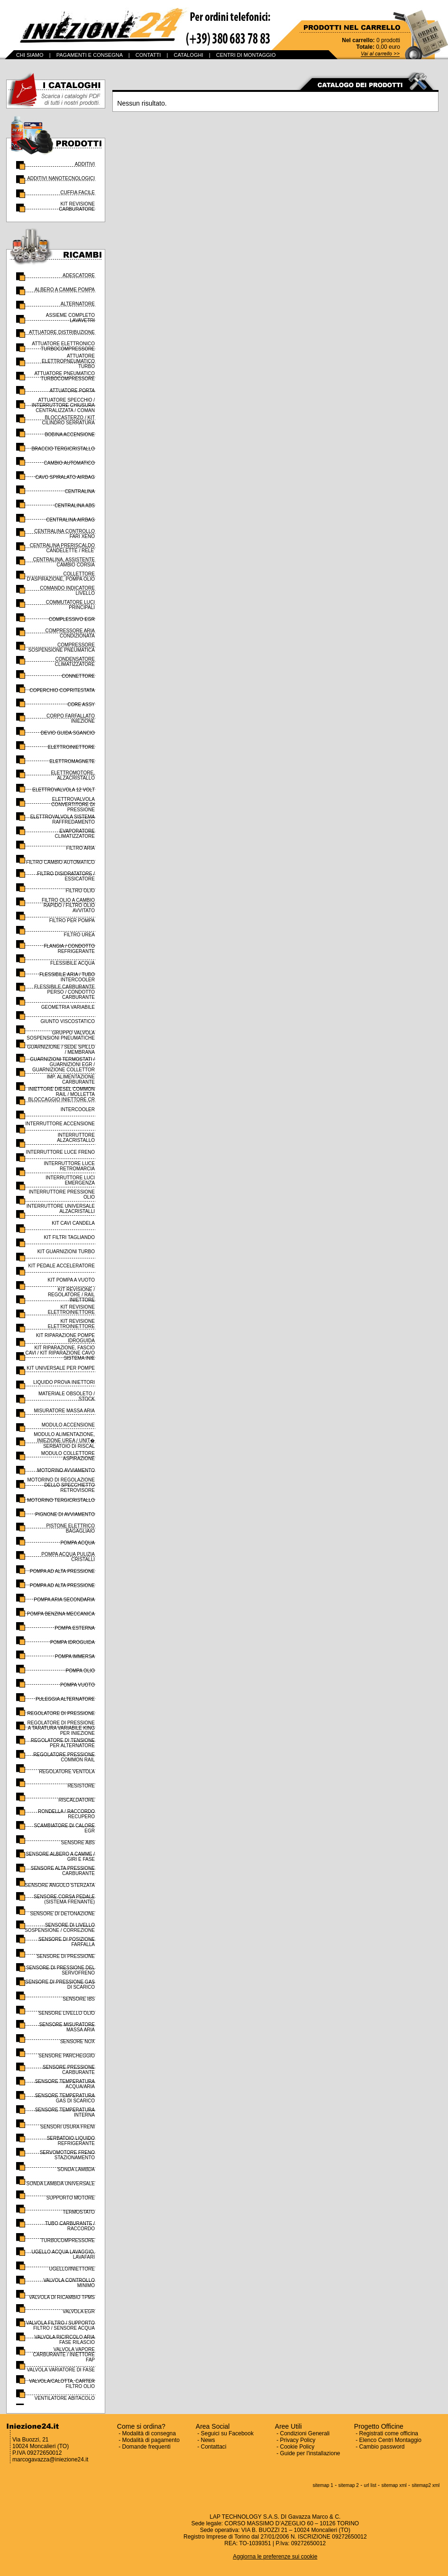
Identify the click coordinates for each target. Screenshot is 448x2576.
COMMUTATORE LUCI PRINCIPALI (70, 605)
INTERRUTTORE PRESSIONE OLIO (62, 1194)
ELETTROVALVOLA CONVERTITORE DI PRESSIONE (73, 804)
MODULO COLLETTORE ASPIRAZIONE (68, 1456)
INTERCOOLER (78, 1109)
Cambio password (382, 2446)
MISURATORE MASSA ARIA (64, 1410)
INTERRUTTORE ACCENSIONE (60, 1123)
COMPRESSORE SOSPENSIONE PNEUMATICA (61, 647)
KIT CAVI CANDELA (73, 1223)
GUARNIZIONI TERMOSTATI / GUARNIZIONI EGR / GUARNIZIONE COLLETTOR (62, 1064)
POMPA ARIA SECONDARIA (64, 1599)
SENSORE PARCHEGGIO (66, 2055)
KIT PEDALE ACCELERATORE (61, 1265)
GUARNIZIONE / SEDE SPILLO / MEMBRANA (61, 1049)
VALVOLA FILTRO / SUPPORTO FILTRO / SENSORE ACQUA (60, 2325)
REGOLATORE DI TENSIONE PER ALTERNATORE (63, 1743)
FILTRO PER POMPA (72, 920)
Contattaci (214, 2446)
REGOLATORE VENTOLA (67, 1771)
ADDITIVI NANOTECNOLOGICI (61, 178)
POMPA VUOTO (77, 1684)
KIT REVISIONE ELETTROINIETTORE (71, 1309)
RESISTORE (81, 1785)
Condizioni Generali (305, 2433)
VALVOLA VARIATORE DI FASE (61, 2369)
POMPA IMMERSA (75, 1656)
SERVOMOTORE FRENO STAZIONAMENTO (67, 2155)
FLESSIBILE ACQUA (72, 963)
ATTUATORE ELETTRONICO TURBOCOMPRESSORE (63, 346)
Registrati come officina (389, 2433)
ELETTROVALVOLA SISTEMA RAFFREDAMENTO (62, 819)
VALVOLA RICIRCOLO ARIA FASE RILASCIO (65, 2339)
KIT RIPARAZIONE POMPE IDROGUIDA (65, 1338)
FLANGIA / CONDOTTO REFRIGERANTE (69, 948)
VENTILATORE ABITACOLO (65, 2398)
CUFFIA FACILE (77, 192)
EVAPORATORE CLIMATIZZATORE (75, 833)
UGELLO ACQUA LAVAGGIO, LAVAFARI (63, 2254)
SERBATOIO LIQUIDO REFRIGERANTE (71, 2141)
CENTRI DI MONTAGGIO (246, 55)
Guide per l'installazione (310, 2453)
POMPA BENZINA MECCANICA (61, 1613)
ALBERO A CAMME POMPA (65, 289)
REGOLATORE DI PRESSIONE (61, 1713)
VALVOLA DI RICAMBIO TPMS (62, 2297)
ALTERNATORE (78, 303)
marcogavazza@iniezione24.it (50, 2459)
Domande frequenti (146, 2446)
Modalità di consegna (149, 2433)
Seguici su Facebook (227, 2433)
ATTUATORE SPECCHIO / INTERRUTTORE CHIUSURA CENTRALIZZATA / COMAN (63, 405)
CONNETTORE (78, 676)
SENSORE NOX (77, 2041)
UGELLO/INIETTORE (72, 2268)
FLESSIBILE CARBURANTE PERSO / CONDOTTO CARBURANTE (64, 992)
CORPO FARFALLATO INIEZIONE (70, 718)
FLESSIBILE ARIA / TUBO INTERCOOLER (67, 977)
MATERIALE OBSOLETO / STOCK (66, 1396)
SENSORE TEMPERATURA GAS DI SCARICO (65, 2098)
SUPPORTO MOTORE (70, 2197)
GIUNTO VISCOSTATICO (68, 1021)
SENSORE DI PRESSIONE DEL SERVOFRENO (60, 1970)
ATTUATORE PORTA (72, 390)
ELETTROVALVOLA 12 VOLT (63, 789)
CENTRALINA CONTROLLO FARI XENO (64, 534)
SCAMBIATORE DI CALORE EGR (64, 1828)
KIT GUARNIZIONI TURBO (66, 1251)
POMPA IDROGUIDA (72, 1642)
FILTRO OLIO (80, 890)
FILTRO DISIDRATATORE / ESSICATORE (66, 876)
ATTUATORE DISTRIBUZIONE (62, 332)
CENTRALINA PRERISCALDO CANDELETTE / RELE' (62, 548)
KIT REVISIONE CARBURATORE (77, 206)
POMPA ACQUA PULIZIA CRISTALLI (68, 1557)
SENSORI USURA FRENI (67, 2126)
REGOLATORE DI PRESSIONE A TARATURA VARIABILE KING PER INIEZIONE (61, 1728)
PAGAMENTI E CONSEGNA (89, 55)
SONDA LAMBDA (76, 2169)
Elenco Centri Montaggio (390, 2440)
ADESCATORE (79, 275)
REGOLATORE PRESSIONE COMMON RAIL (64, 1757)
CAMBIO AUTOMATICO (69, 463)
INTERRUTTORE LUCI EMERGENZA (70, 1180)
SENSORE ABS (78, 1842)
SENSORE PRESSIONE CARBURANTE (69, 2069)
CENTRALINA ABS (75, 505)
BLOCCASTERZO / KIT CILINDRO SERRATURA (68, 420)
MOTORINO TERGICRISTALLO (61, 1500)
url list (370, 2485)
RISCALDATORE (76, 1800)
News (208, 2440)
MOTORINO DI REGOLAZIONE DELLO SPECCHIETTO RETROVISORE (61, 1485)
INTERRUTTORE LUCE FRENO (60, 1152)
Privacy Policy (298, 2440)
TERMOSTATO (79, 2212)
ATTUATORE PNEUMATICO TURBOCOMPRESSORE (64, 376)
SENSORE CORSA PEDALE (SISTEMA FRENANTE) (64, 1899)
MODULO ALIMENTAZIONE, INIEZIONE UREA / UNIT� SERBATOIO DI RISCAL (64, 1440)
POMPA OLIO (80, 1670)
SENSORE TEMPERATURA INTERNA (65, 2112)
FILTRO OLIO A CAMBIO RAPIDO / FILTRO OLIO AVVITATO (68, 905)
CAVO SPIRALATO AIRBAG (65, 477)
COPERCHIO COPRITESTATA (62, 690)
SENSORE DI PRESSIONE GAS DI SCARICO (60, 1984)
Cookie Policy (297, 2446)
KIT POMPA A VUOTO (71, 1280)
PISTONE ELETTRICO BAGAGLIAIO (70, 1528)
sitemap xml (393, 2485)
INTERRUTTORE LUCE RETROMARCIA (69, 1166)
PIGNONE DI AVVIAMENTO (65, 1514)
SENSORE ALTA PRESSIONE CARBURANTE (63, 1871)
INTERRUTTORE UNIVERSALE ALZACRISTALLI (61, 1208)
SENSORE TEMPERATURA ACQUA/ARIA (65, 2084)
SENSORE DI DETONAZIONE (62, 1913)
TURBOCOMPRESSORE (68, 2240)
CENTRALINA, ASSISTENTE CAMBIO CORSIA (64, 562)
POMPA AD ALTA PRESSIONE (62, 1571)
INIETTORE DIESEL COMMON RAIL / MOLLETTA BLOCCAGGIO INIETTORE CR (61, 1094)
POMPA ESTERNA (75, 1628)
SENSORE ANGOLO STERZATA (60, 1885)
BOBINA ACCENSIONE (70, 434)
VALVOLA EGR (79, 2311)
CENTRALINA (80, 491)
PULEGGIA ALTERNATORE (65, 1699)
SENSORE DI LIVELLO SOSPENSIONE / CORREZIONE (60, 1927)
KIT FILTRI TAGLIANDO (69, 1237)
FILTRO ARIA (80, 848)
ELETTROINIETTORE (71, 747)
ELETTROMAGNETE (72, 761)
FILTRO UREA (79, 934)
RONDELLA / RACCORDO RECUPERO (66, 1814)
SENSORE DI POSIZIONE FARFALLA (66, 1942)
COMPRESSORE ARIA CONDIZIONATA (70, 633)
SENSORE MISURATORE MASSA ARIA (67, 2027)
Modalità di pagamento (151, 2440)
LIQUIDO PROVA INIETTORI (64, 1382)
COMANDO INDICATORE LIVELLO (67, 590)
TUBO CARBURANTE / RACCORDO (70, 2226)
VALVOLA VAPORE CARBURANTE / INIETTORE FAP (64, 2354)
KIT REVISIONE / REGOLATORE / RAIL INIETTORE (71, 1294)
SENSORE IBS (79, 1999)
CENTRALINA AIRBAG (70, 519)
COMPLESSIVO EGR (72, 619)
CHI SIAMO (29, 55)
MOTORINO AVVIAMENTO (66, 1470)
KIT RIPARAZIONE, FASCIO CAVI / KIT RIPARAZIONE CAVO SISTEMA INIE (60, 1353)
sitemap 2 (348, 2485)
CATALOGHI (188, 55)
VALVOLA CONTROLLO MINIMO (69, 2283)
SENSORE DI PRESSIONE (66, 1956)
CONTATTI (148, 55)
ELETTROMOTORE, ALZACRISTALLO (73, 775)
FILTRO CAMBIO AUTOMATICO (60, 862)
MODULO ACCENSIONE (68, 1424)
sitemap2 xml (425, 2485)
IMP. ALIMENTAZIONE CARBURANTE (71, 1079)
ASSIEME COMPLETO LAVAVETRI (70, 318)
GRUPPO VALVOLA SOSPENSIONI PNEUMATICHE (61, 1035)
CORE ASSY (81, 704)
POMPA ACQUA (77, 1542)
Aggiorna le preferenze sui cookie (275, 2556)
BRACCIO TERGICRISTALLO (63, 448)
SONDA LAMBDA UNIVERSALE (61, 2183)
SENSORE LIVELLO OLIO (66, 2013)
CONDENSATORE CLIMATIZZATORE (75, 661)
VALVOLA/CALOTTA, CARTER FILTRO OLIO (62, 2384)
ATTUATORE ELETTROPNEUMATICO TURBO (68, 361)
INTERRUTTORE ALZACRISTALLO (76, 1137)
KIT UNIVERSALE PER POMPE (61, 1368)
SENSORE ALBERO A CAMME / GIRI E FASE (60, 1856)
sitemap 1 (323, 2485)
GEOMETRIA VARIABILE (68, 1007)
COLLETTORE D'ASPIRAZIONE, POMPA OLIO (61, 576)
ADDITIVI (85, 164)
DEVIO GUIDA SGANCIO (68, 733)
